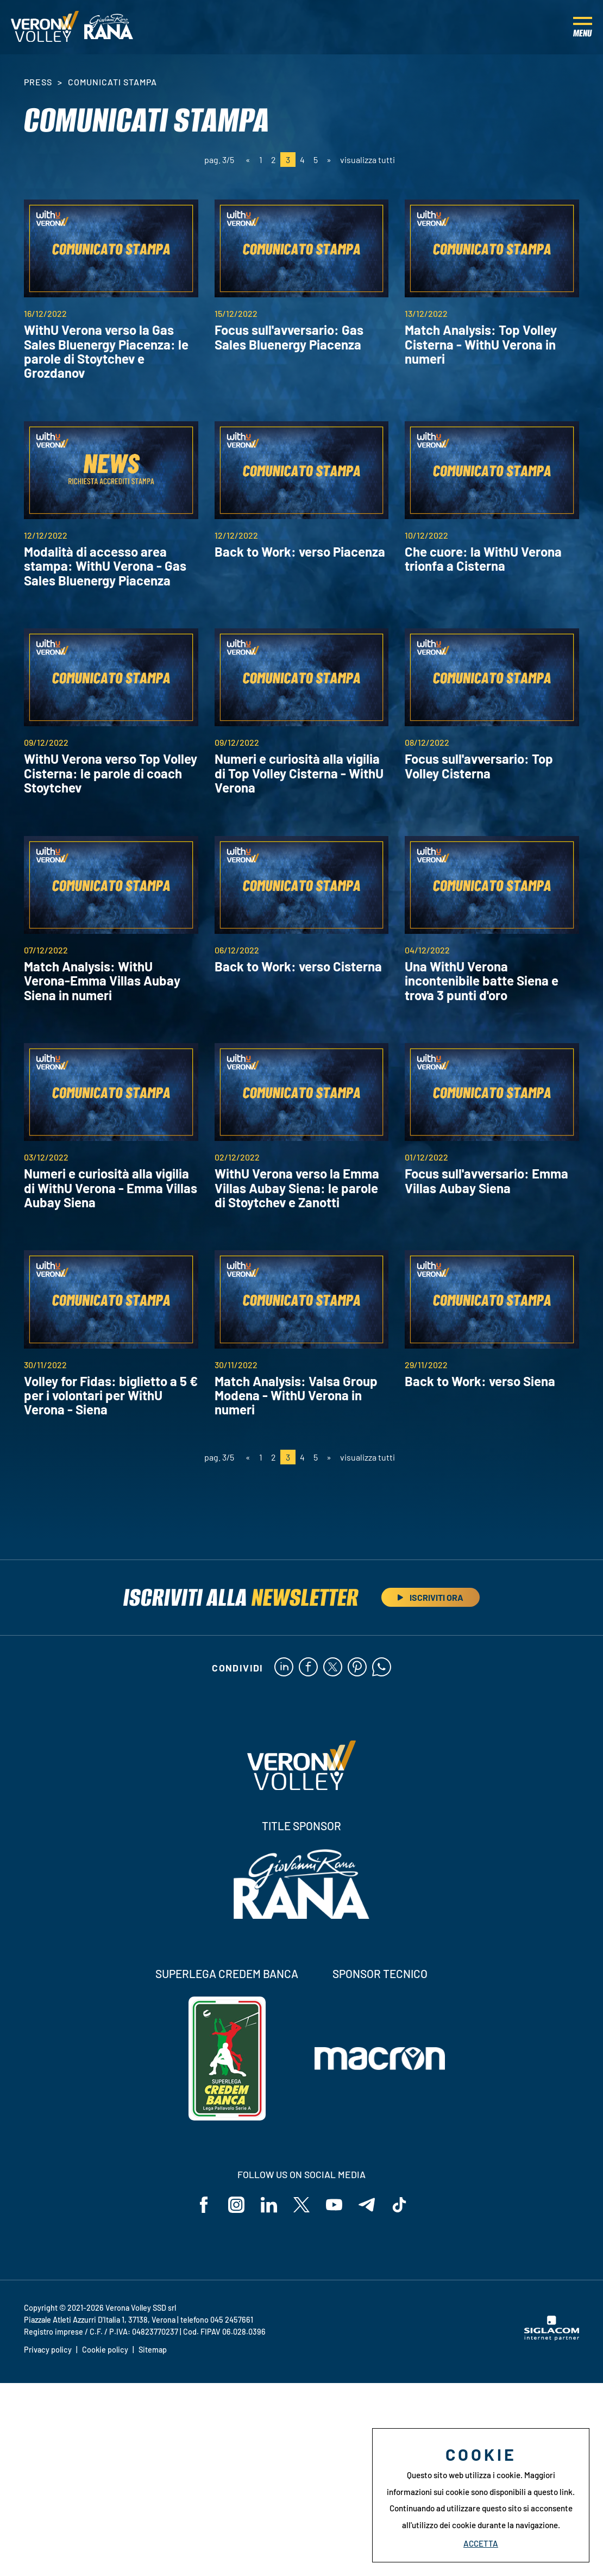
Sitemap (153, 2349)
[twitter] (332, 1667)
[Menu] (582, 27)
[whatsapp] (381, 1667)
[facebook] (308, 1667)
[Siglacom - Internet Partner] (551, 2337)
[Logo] (45, 27)
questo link (553, 2492)
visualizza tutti (367, 159)
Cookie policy (105, 2349)
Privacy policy (48, 2349)
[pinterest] (357, 1667)
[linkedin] (283, 1667)
